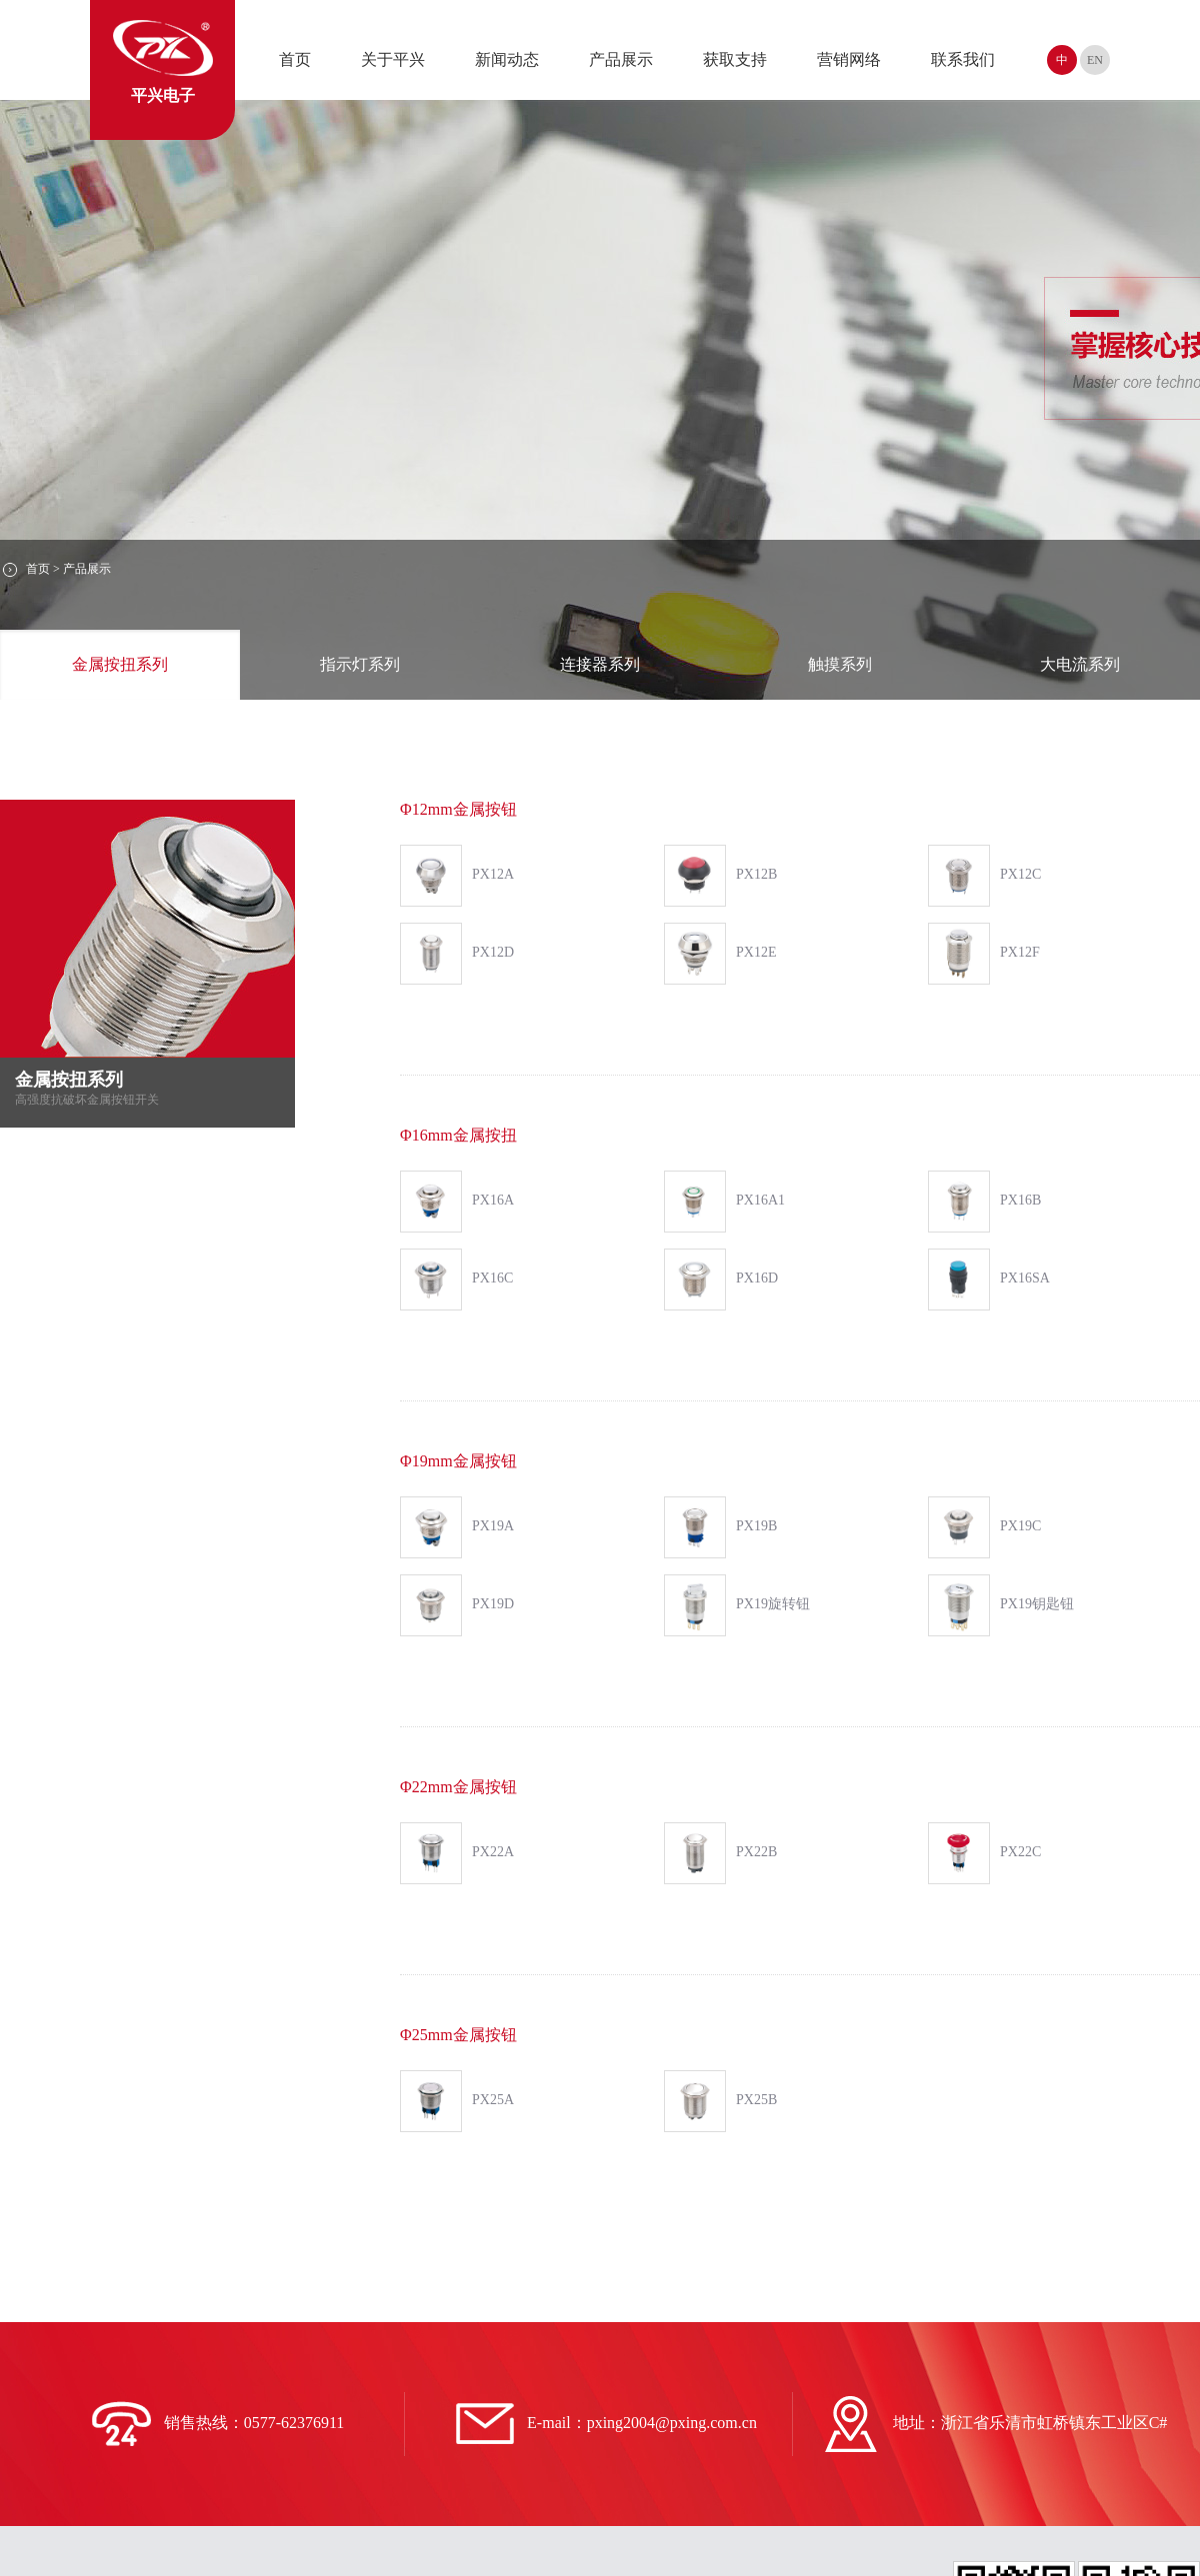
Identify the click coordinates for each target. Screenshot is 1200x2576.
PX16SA (989, 1279)
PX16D (721, 1279)
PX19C (984, 1527)
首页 (295, 59)
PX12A (457, 876)
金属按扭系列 (120, 664)
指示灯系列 (360, 664)
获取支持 (735, 59)
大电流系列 (1080, 664)
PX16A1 (724, 1202)
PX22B (720, 1853)
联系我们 (963, 59)
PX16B (984, 1202)
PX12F (984, 954)
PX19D (457, 1605)
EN (1095, 60)
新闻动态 (507, 59)
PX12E (720, 954)
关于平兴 (393, 59)
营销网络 (849, 59)
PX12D (457, 954)
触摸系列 (840, 664)
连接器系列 (600, 664)
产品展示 (621, 59)
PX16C (456, 1279)
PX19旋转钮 (737, 1605)
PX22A (457, 1853)
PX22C (984, 1853)
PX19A (457, 1527)
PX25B (720, 2101)
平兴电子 (163, 62)
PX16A (457, 1202)
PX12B (720, 876)
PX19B (720, 1527)
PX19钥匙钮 (1001, 1605)
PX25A (457, 2101)
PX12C (984, 876)
